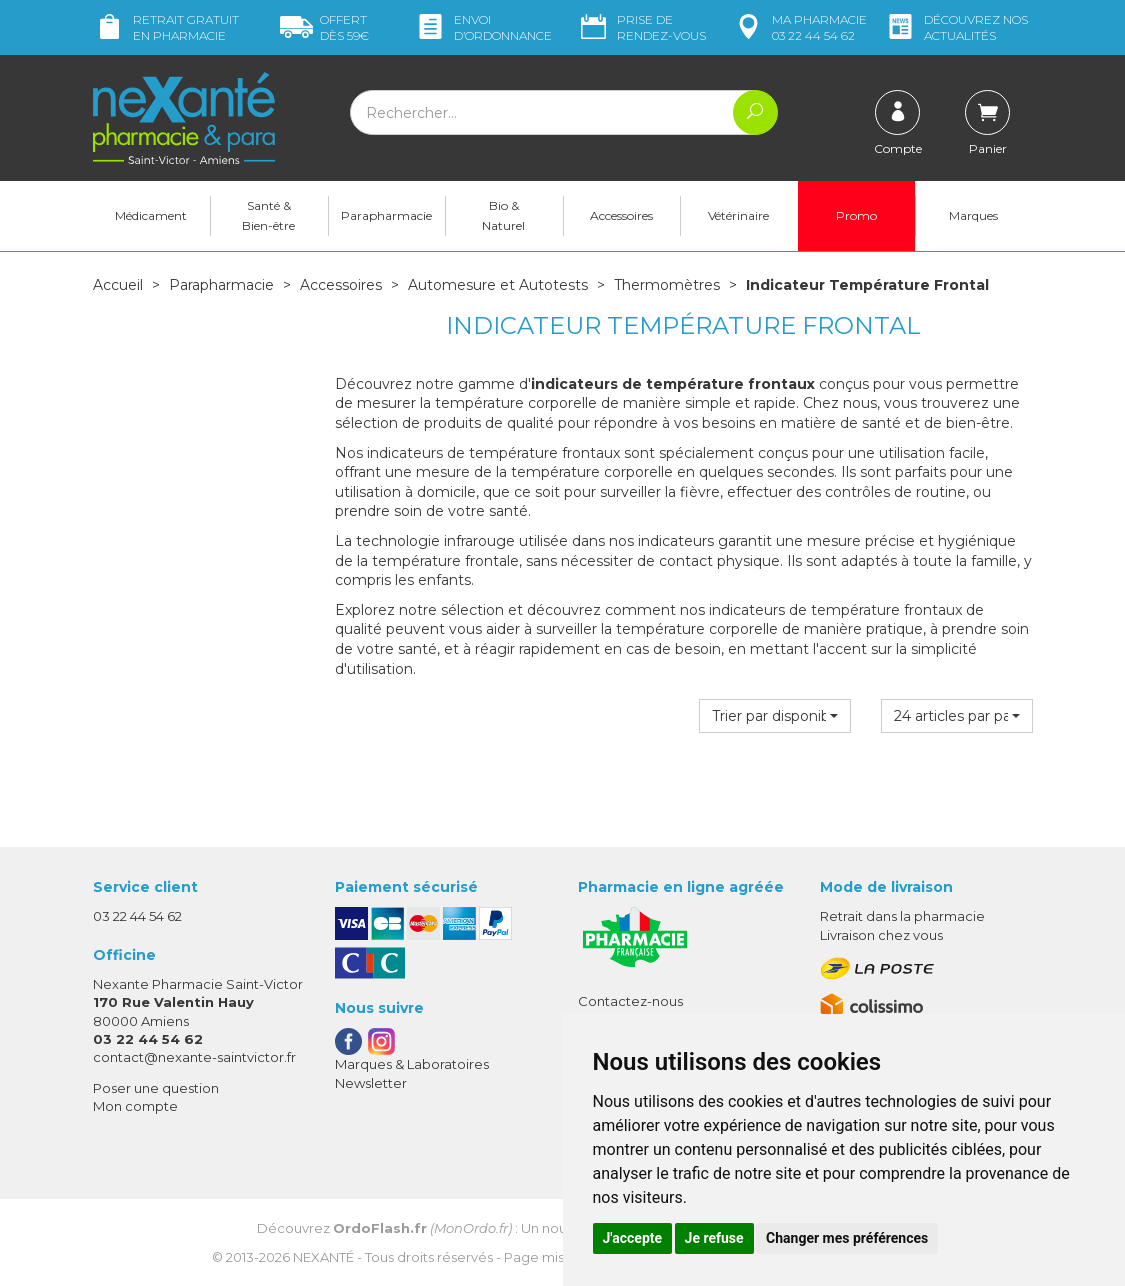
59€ (324, 27)
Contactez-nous (630, 1001)
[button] (775, 716)
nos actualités (956, 27)
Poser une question (156, 1088)
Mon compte (135, 1106)
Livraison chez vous (881, 935)
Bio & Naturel (503, 215)
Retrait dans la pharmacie (902, 916)
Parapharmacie (386, 215)
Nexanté (323, 1257)
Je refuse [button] (714, 1238)
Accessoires (621, 215)
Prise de (641, 27)
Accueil (118, 285)
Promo (856, 215)
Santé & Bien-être (268, 215)
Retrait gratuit (166, 27)
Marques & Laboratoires (412, 1064)
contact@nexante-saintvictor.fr (194, 1057)
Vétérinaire (738, 215)
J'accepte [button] (633, 1238)
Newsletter (371, 1083)
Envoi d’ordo (483, 27)
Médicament (151, 215)
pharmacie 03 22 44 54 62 (799, 27)
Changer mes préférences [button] (847, 1238)
